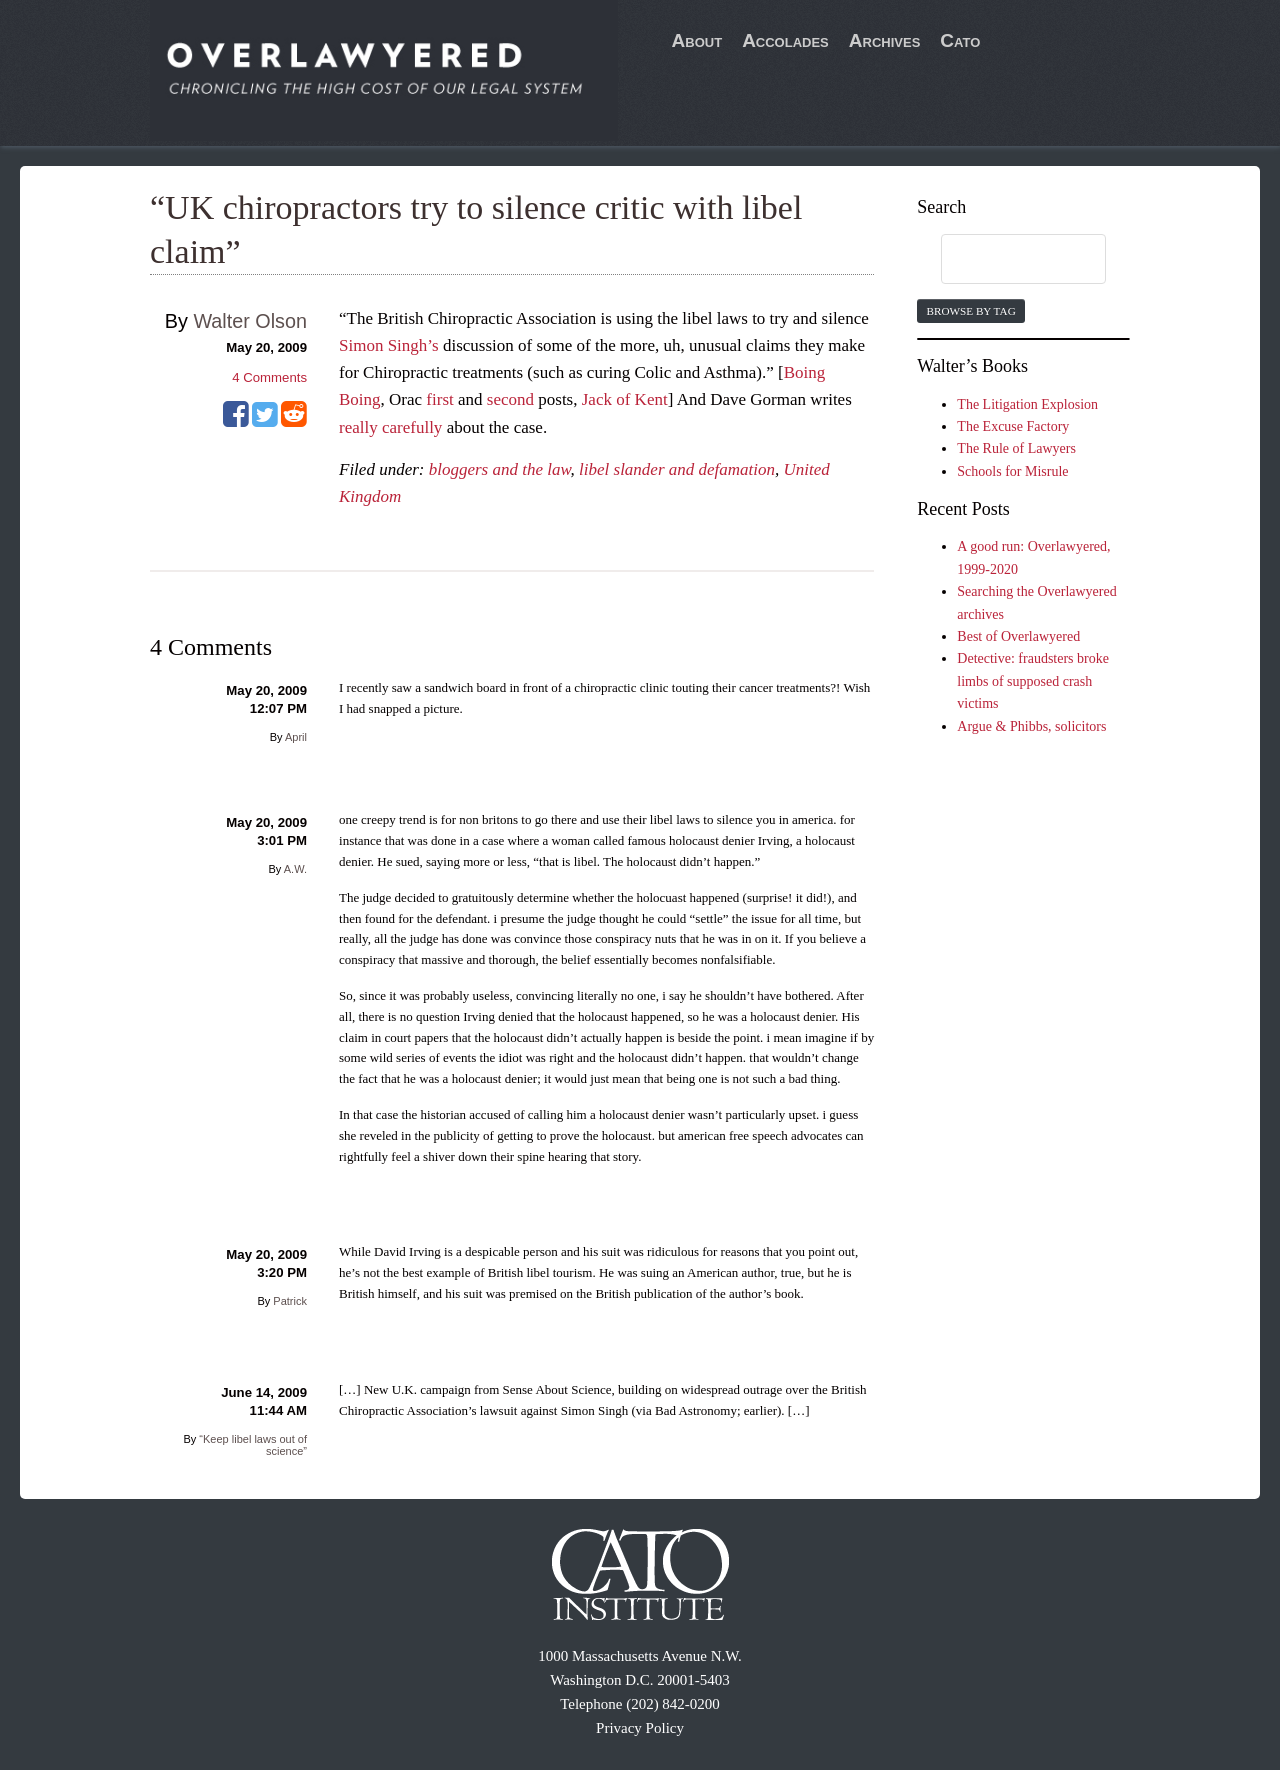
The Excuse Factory (1013, 426)
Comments (269, 377)
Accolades (785, 40)
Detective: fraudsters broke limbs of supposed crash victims (1033, 681)
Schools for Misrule (1012, 471)
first (439, 399)
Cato (960, 40)
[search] (1004, 260)
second (510, 399)
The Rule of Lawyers (1016, 448)
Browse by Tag (970, 311)
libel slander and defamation (677, 469)
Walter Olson (250, 321)
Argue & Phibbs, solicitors (1031, 726)
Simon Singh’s (389, 345)
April (296, 737)
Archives (885, 40)
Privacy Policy (640, 1728)
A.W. (295, 869)
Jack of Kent (625, 399)
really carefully (390, 427)
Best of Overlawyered (1018, 636)
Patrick (290, 1301)
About (697, 40)
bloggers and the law (500, 469)
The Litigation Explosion (1027, 404)
